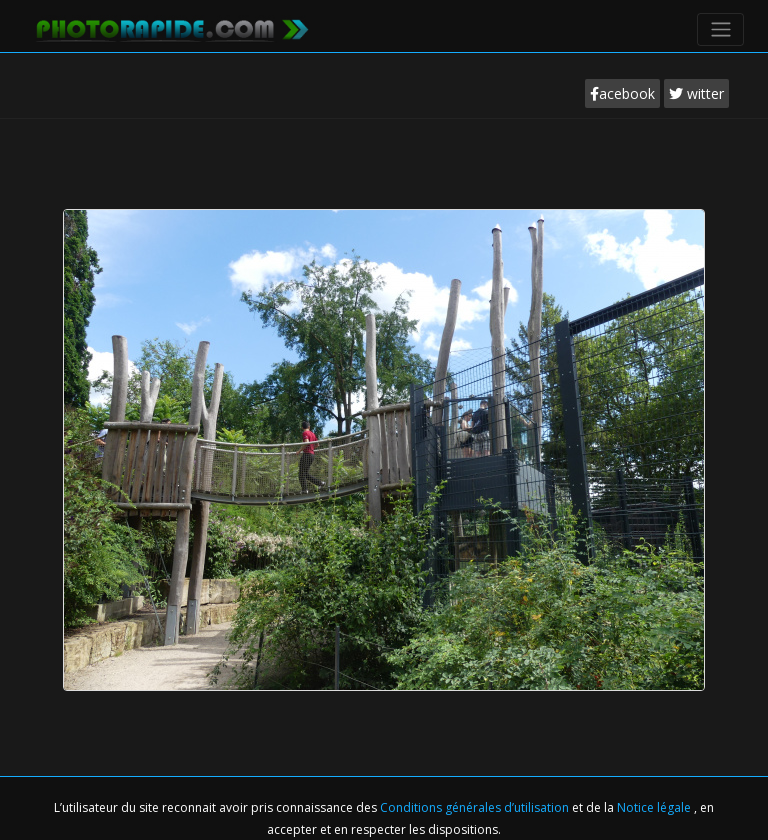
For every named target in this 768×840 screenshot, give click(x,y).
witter (696, 93)
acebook (622, 93)
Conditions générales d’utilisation (476, 807)
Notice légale (655, 807)
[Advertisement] (384, 179)
